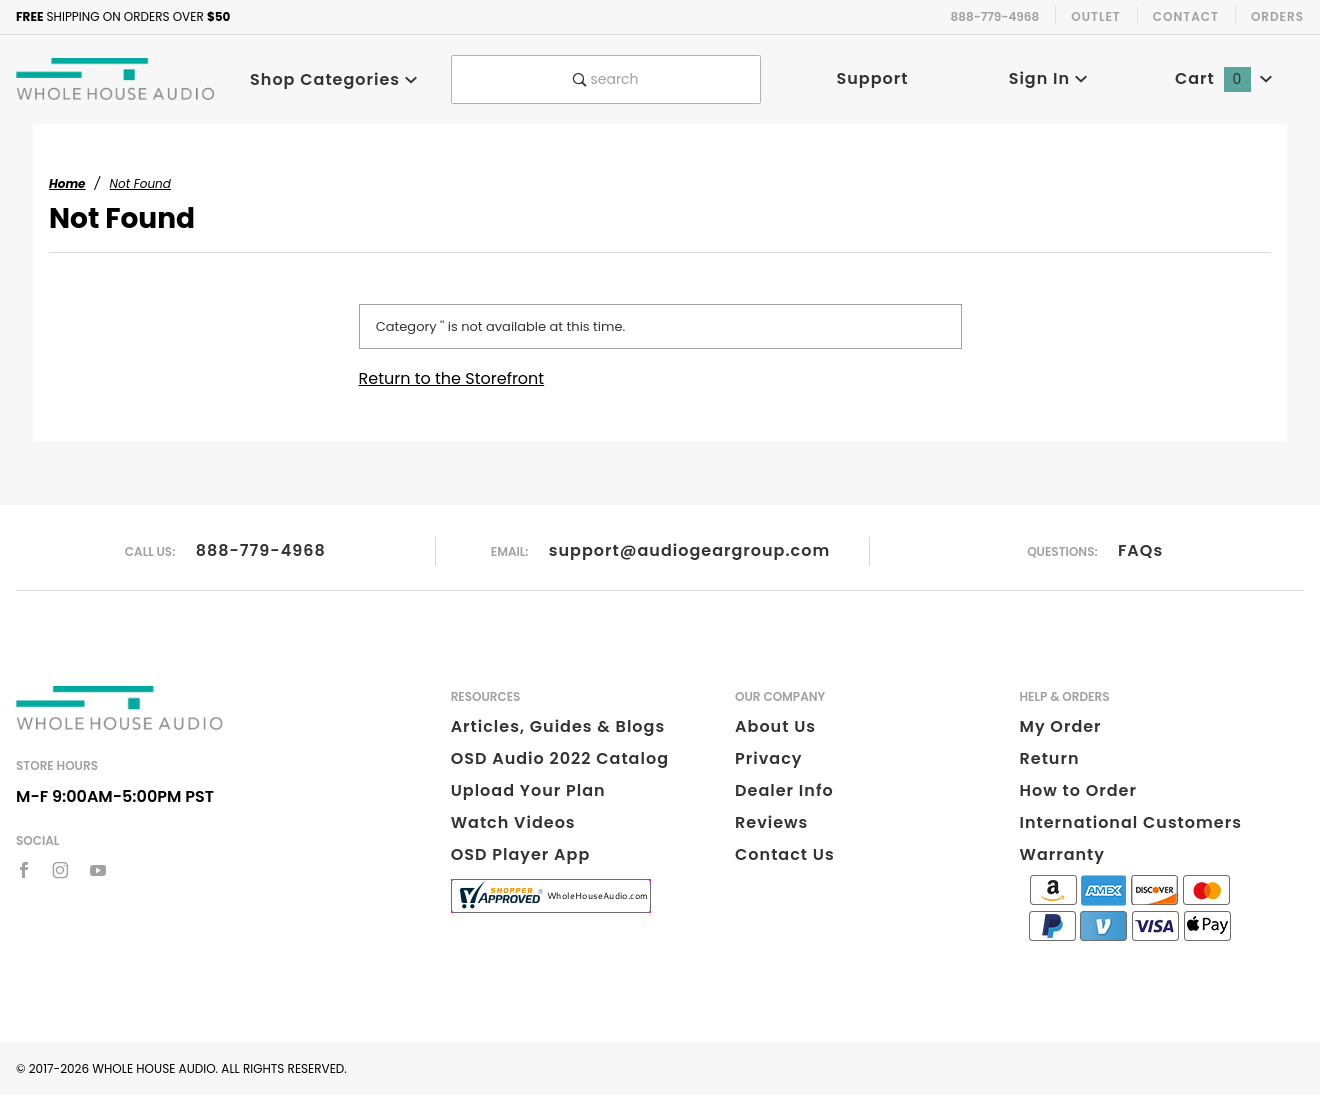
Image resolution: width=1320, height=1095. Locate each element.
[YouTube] (98, 870)
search (606, 79)
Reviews (771, 822)
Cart (1224, 78)
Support (873, 78)
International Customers (1131, 822)
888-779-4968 (261, 550)
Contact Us (785, 854)
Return (1050, 758)
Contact (1186, 16)
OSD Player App (521, 854)
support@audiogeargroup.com (689, 550)
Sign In (1048, 78)
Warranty (1062, 854)
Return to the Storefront (452, 378)
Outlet (1096, 16)
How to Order (1078, 790)
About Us (775, 726)
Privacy (768, 758)
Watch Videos (513, 822)
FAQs (1140, 550)
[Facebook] (24, 870)
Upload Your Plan (528, 790)
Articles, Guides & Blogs (558, 726)
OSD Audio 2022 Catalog (560, 758)
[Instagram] (60, 870)
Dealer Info (784, 790)
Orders (1277, 16)
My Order (1061, 726)
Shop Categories (334, 79)
